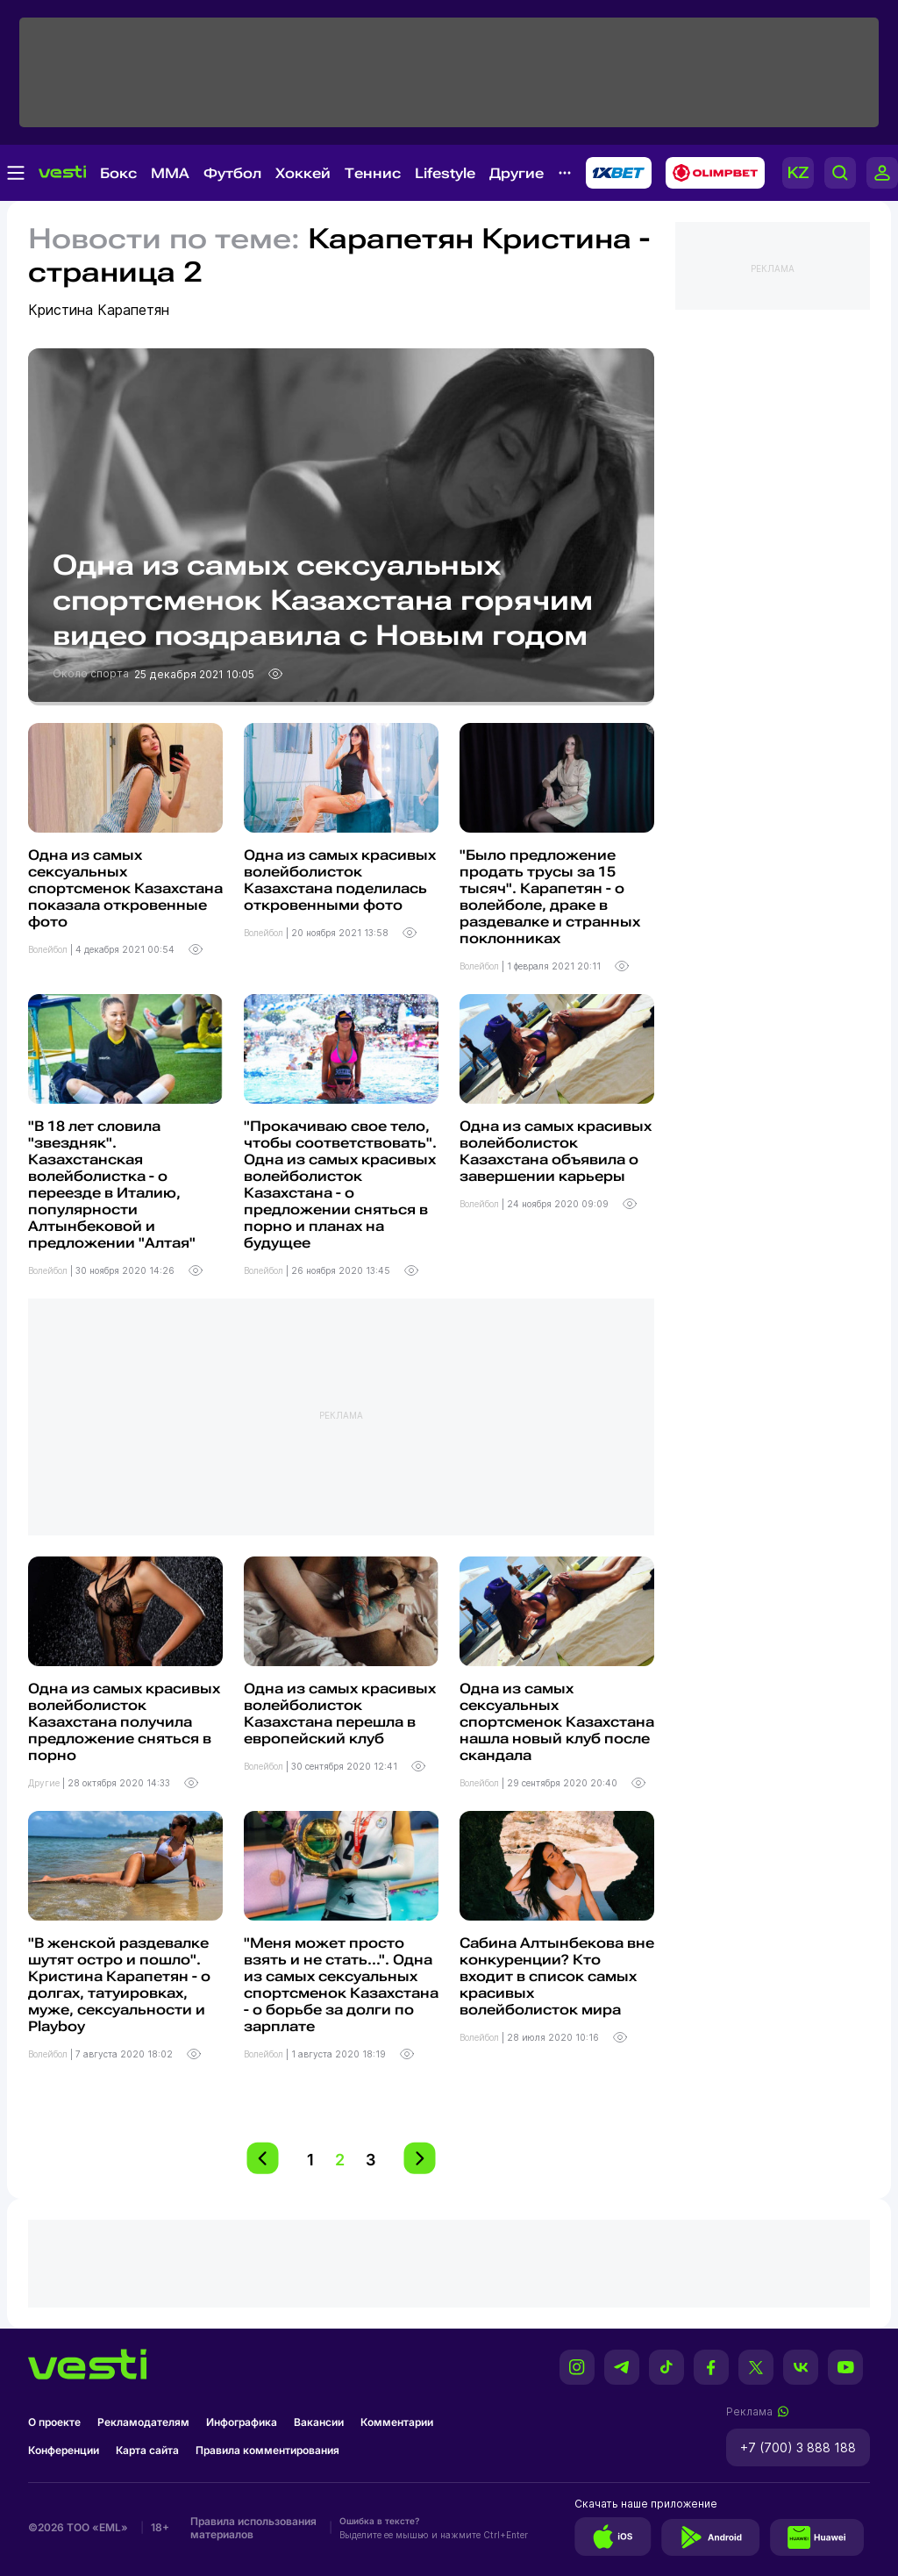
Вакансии (319, 2422)
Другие (516, 173)
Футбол (232, 173)
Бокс (118, 173)
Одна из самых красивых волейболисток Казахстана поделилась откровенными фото (340, 880)
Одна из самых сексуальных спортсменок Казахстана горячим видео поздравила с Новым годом (323, 600)
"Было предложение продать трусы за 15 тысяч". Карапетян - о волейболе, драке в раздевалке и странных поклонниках (550, 897)
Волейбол (49, 949)
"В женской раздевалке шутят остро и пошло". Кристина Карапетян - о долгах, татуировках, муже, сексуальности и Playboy (119, 1985)
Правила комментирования (267, 2450)
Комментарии (396, 2422)
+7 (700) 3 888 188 (798, 2447)
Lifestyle (445, 173)
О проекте (54, 2422)
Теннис (373, 173)
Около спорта (92, 673)
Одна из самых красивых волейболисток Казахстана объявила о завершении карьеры (556, 1151)
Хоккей (303, 173)
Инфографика (241, 2422)
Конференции (63, 2450)
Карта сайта (147, 2450)
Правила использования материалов (253, 2528)
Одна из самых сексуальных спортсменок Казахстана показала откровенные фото (125, 888)
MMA (170, 173)
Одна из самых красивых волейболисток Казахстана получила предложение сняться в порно (124, 1722)
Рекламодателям (143, 2422)
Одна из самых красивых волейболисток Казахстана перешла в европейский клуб (340, 1713)
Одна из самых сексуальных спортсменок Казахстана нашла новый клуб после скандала (557, 1722)
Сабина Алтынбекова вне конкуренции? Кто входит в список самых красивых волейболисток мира (557, 1976)
